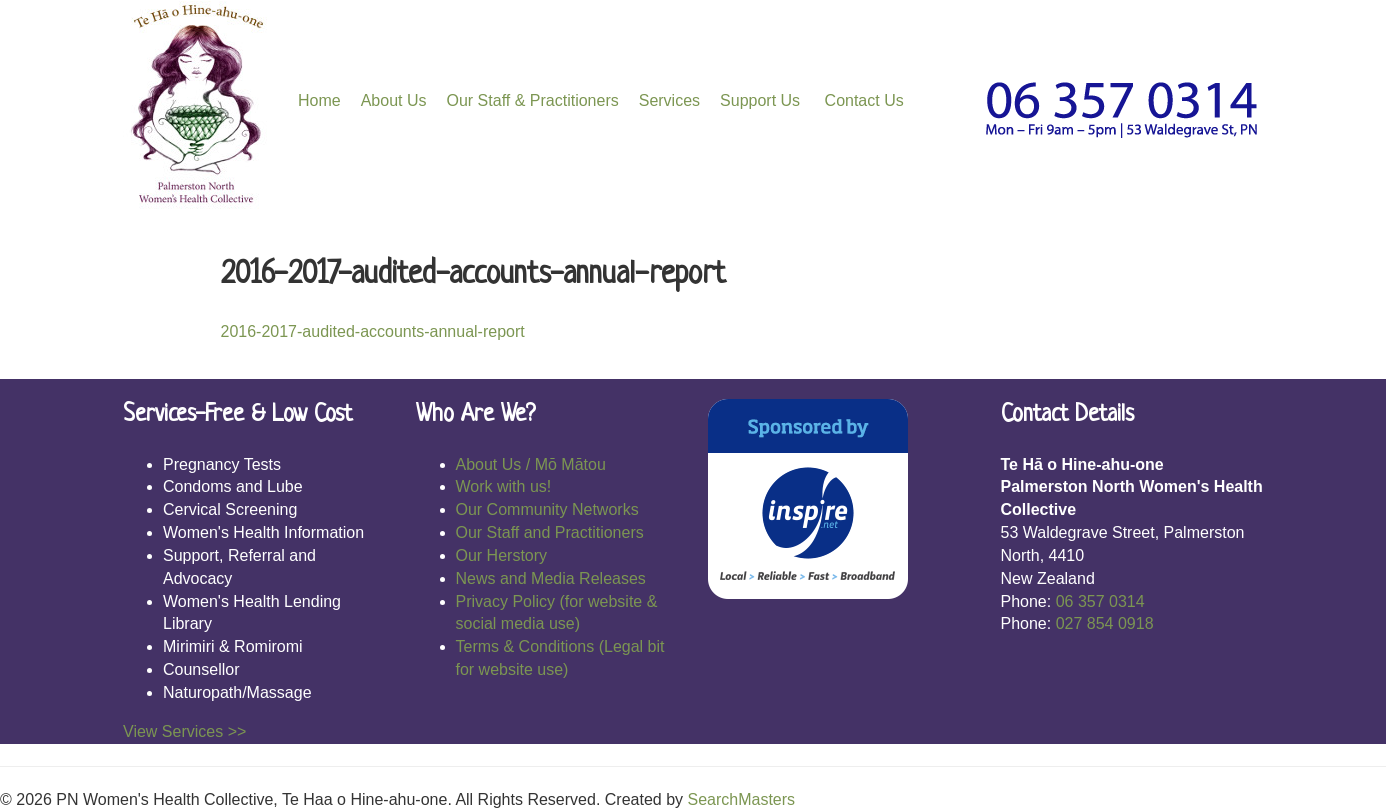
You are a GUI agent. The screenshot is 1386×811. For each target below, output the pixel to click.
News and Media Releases (551, 578)
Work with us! (504, 486)
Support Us (760, 100)
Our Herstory (502, 555)
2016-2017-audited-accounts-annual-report (373, 331)
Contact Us (862, 100)
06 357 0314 (1100, 601)
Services (669, 100)
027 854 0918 (1105, 623)
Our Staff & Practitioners (533, 100)
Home (319, 100)
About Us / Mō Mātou (531, 464)
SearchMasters (741, 799)
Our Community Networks (547, 509)
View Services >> (184, 731)
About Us (394, 100)
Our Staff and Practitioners (550, 532)
